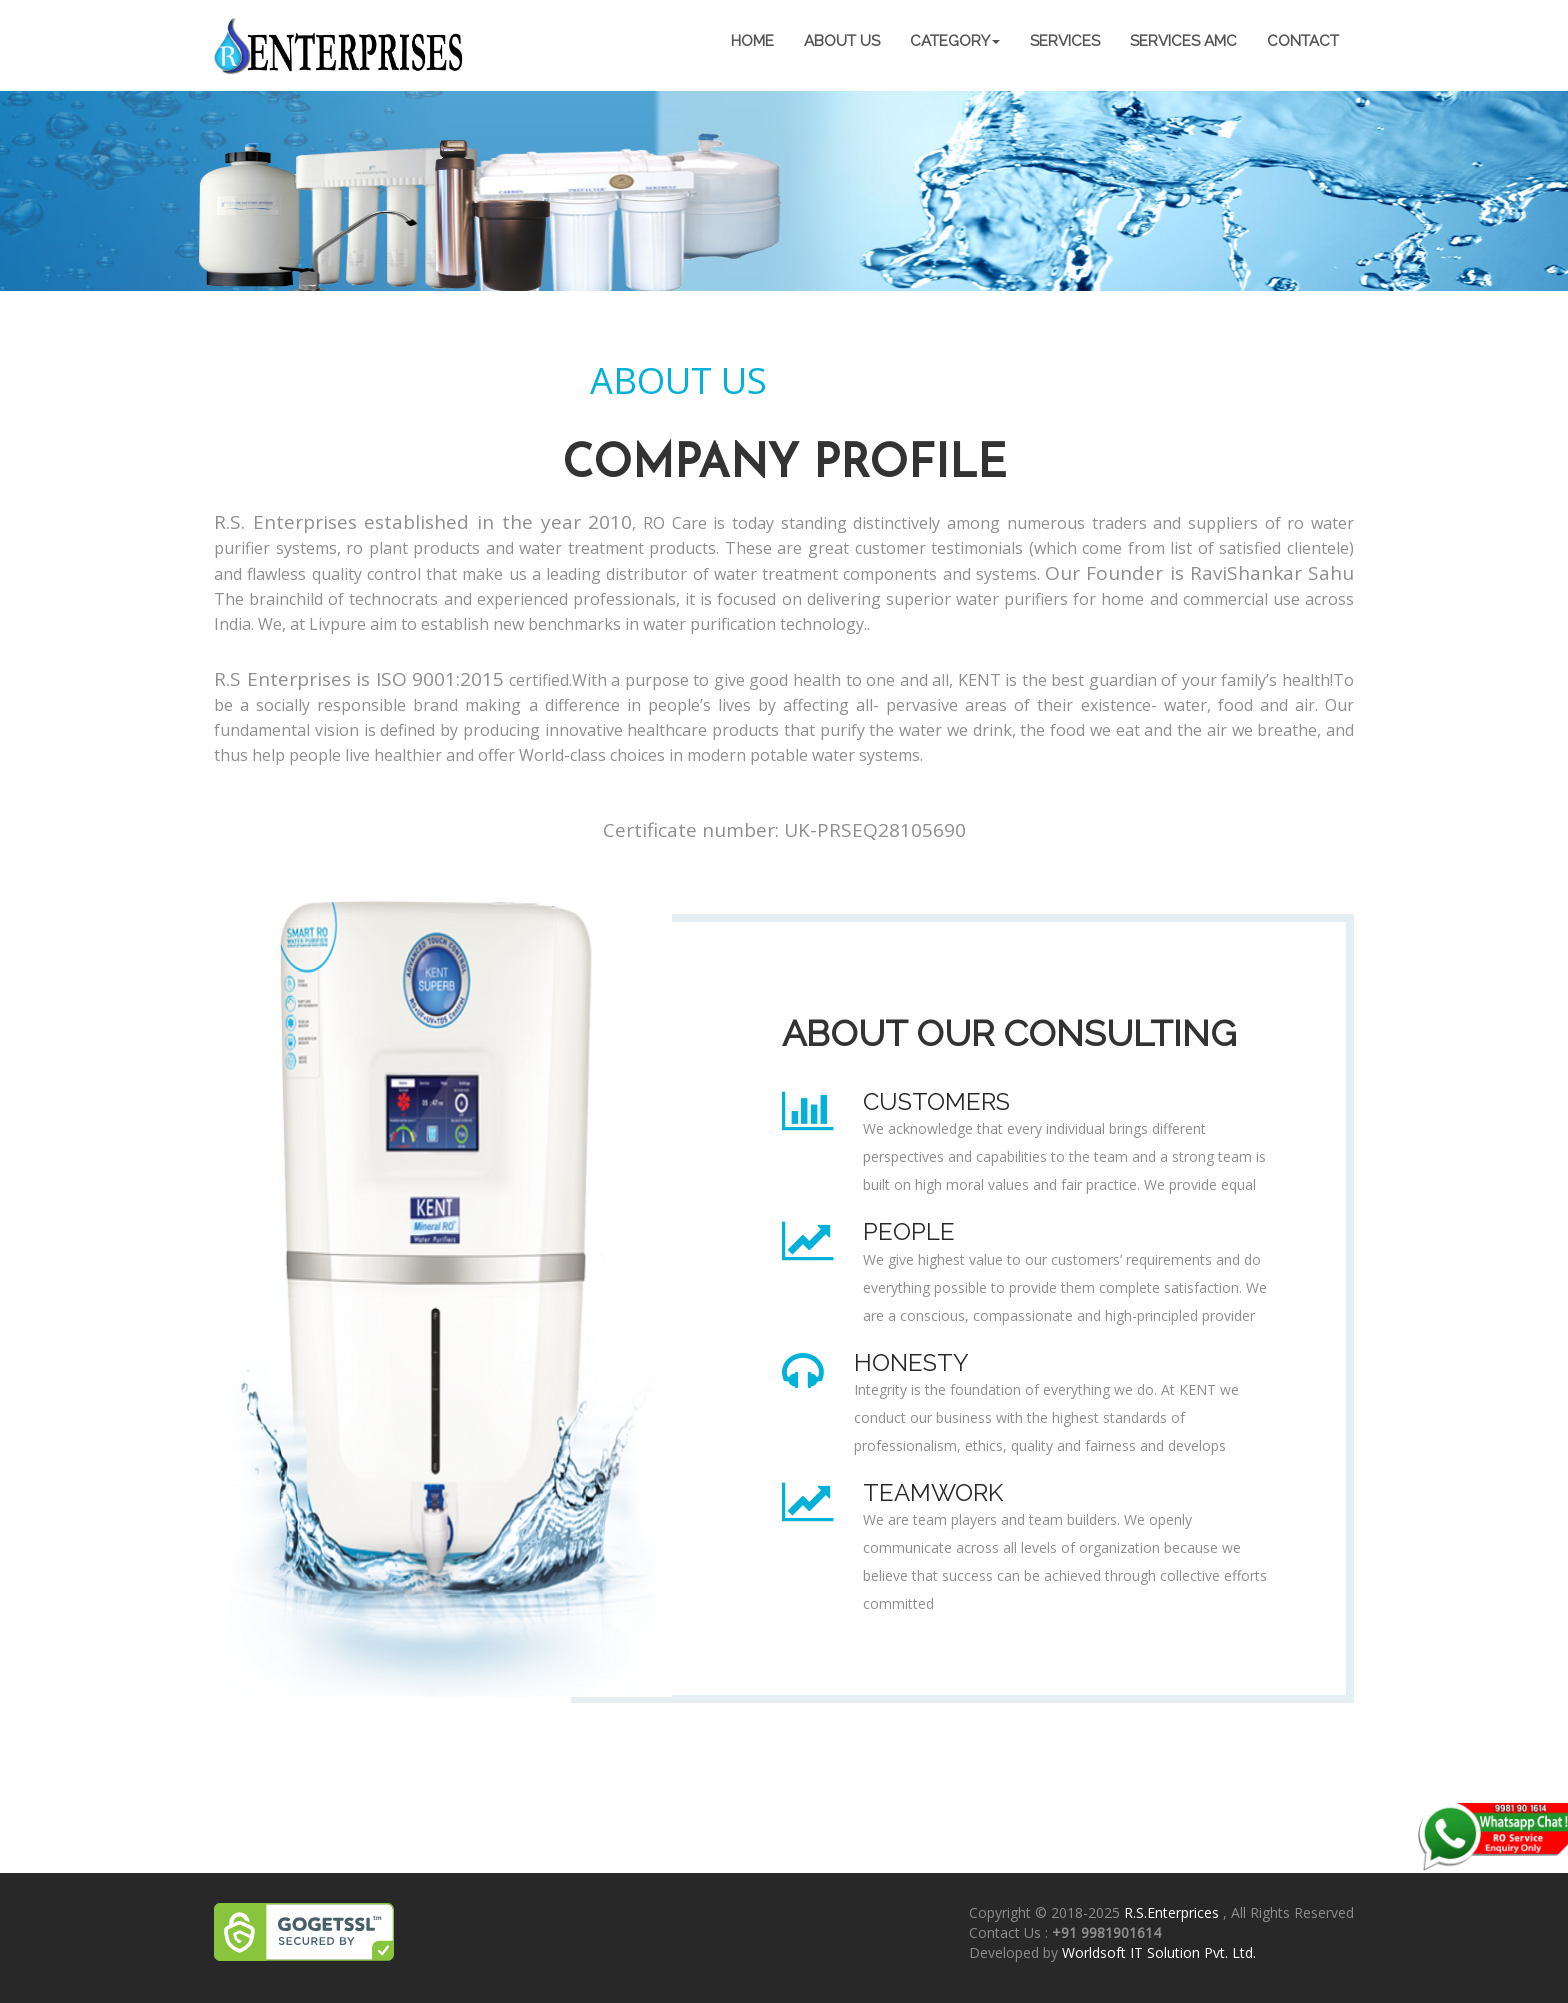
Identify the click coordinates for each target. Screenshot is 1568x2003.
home (752, 41)
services (1065, 41)
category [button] (955, 41)
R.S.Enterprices (1173, 1912)
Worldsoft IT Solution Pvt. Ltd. (1159, 1952)
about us (842, 41)
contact (1303, 41)
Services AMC (1183, 41)
